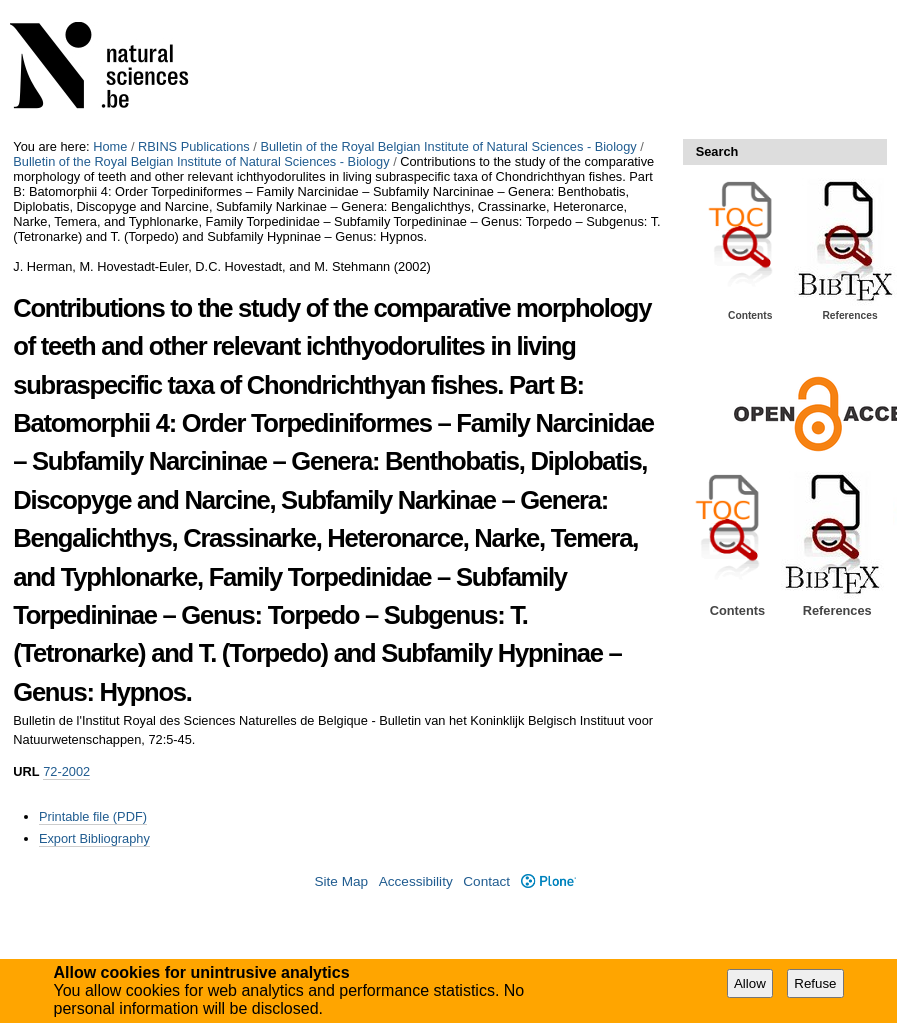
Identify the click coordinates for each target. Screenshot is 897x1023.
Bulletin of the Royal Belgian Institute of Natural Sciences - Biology (448, 146)
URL (26, 771)
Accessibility (416, 881)
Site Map (341, 881)
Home (110, 146)
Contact (486, 881)
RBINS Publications (194, 146)
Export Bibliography (94, 838)
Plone (548, 881)
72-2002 (66, 771)
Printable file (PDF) (93, 816)
